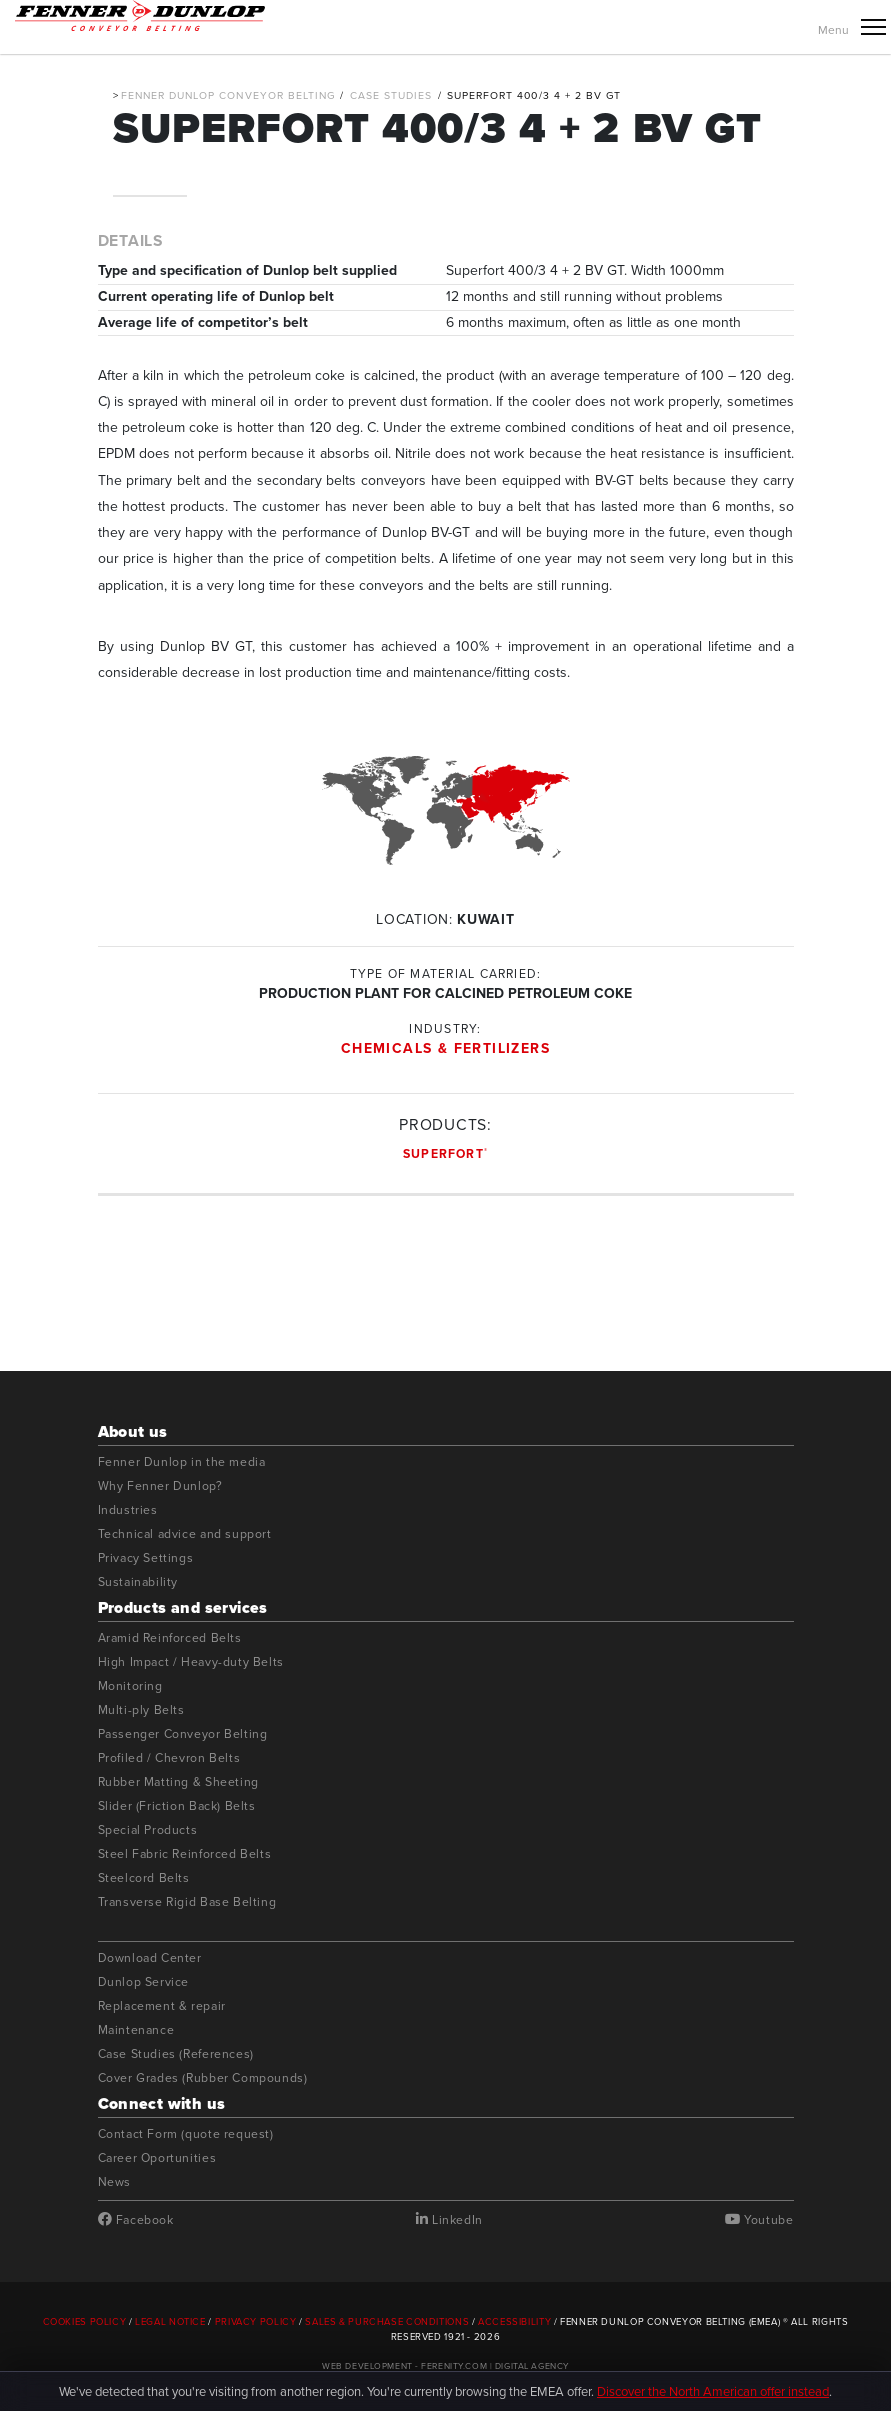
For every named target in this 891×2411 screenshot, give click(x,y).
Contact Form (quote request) (186, 2134)
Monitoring (130, 1686)
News (114, 2182)
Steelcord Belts (144, 1878)
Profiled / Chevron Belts (169, 1758)
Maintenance (136, 2030)
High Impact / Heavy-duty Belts (191, 1662)
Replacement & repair (162, 2006)
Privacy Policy (256, 2322)
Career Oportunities (157, 2158)
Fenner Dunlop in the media (182, 1462)
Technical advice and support (185, 1534)
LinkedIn (449, 2220)
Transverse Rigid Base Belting (187, 1902)
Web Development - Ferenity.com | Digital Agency (445, 2366)
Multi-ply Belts (141, 1710)
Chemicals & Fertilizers (445, 1048)
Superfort (445, 1154)
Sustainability (138, 1582)
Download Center (150, 1958)
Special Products (148, 1830)
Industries (128, 1510)
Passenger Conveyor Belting (183, 1734)
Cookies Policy (85, 2322)
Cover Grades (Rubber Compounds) (203, 2078)
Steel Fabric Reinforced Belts (185, 1854)
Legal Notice (170, 2322)
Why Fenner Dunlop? (160, 1486)
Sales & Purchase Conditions (387, 2322)
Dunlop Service (144, 1982)
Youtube (759, 2220)
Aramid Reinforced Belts (170, 1638)
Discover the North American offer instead (713, 2391)
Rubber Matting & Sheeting (178, 1782)
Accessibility (514, 2322)
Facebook (136, 2220)
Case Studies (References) (176, 2054)
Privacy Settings (146, 1558)
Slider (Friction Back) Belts (177, 1806)
